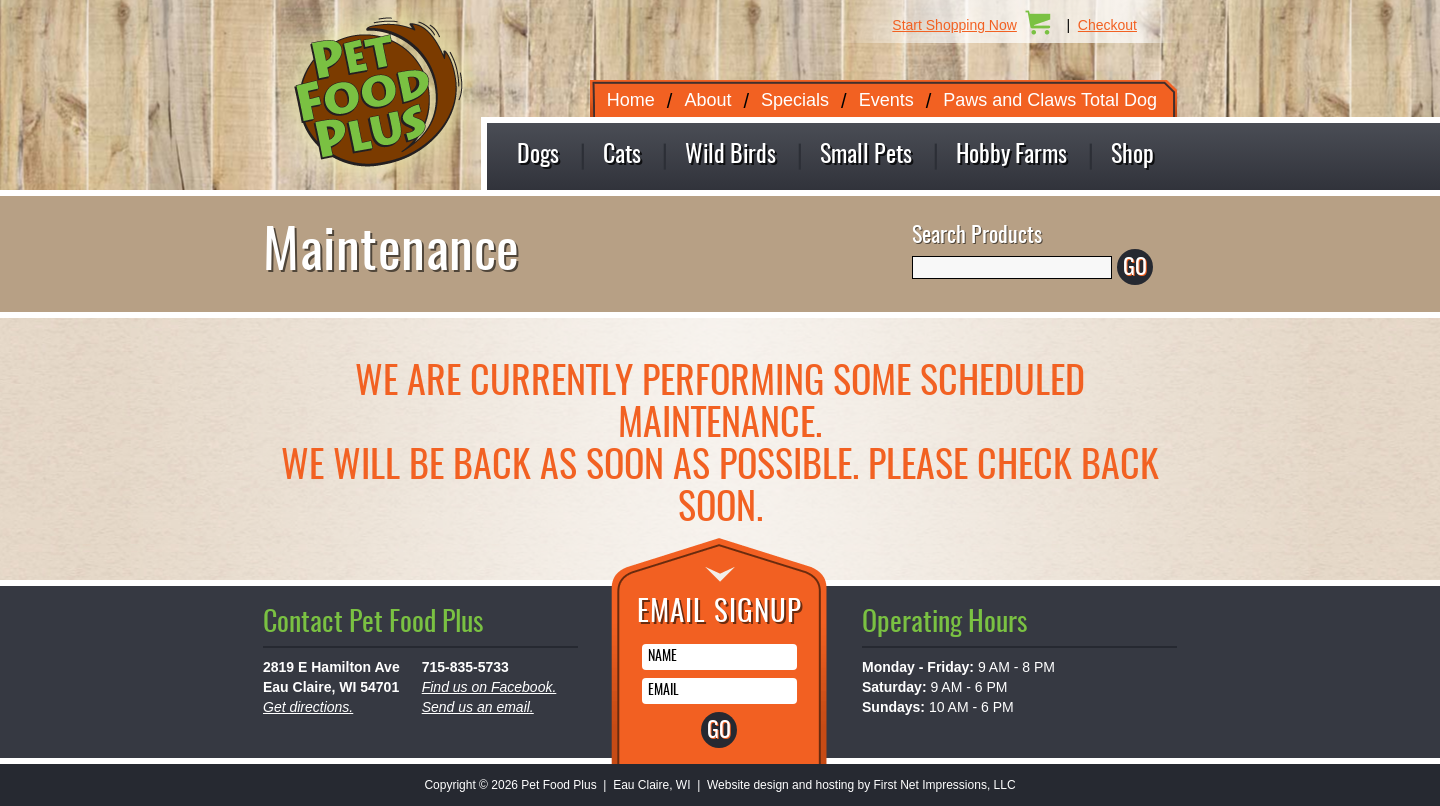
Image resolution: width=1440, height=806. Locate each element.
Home (631, 100)
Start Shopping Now (954, 25)
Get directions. (308, 707)
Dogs (538, 156)
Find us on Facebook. (489, 687)
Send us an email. (478, 707)
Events (886, 100)
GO (1135, 268)
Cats (622, 156)
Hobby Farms (1011, 156)
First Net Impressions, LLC (945, 785)
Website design (748, 785)
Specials (795, 100)
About (707, 100)
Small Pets (866, 156)
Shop (1132, 156)
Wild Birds (730, 156)
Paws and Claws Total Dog (1050, 100)
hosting (834, 785)
